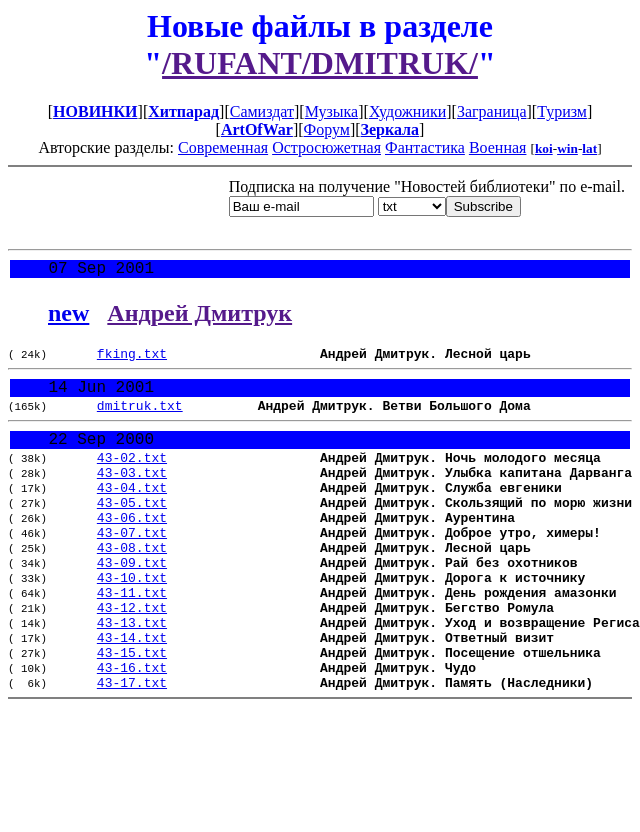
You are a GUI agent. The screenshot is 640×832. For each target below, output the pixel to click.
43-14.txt (132, 694)
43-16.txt (132, 730)
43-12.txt (132, 658)
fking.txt (132, 360)
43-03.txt (132, 496)
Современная (223, 147)
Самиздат (262, 111)
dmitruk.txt (140, 419)
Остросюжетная (326, 147)
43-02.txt (132, 478)
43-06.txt (132, 550)
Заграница (492, 111)
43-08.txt (132, 586)
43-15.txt (132, 712)
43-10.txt (132, 622)
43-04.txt (132, 514)
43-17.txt (132, 748)
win (567, 148)
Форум (327, 129)
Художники (407, 111)
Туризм (562, 111)
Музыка (332, 111)
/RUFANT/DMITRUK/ (320, 63)
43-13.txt (132, 676)
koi (544, 148)
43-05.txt (132, 532)
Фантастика (425, 147)
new (68, 317)
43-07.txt (132, 568)
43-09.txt (132, 604)
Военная (498, 147)
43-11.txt (132, 640)
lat (589, 148)
